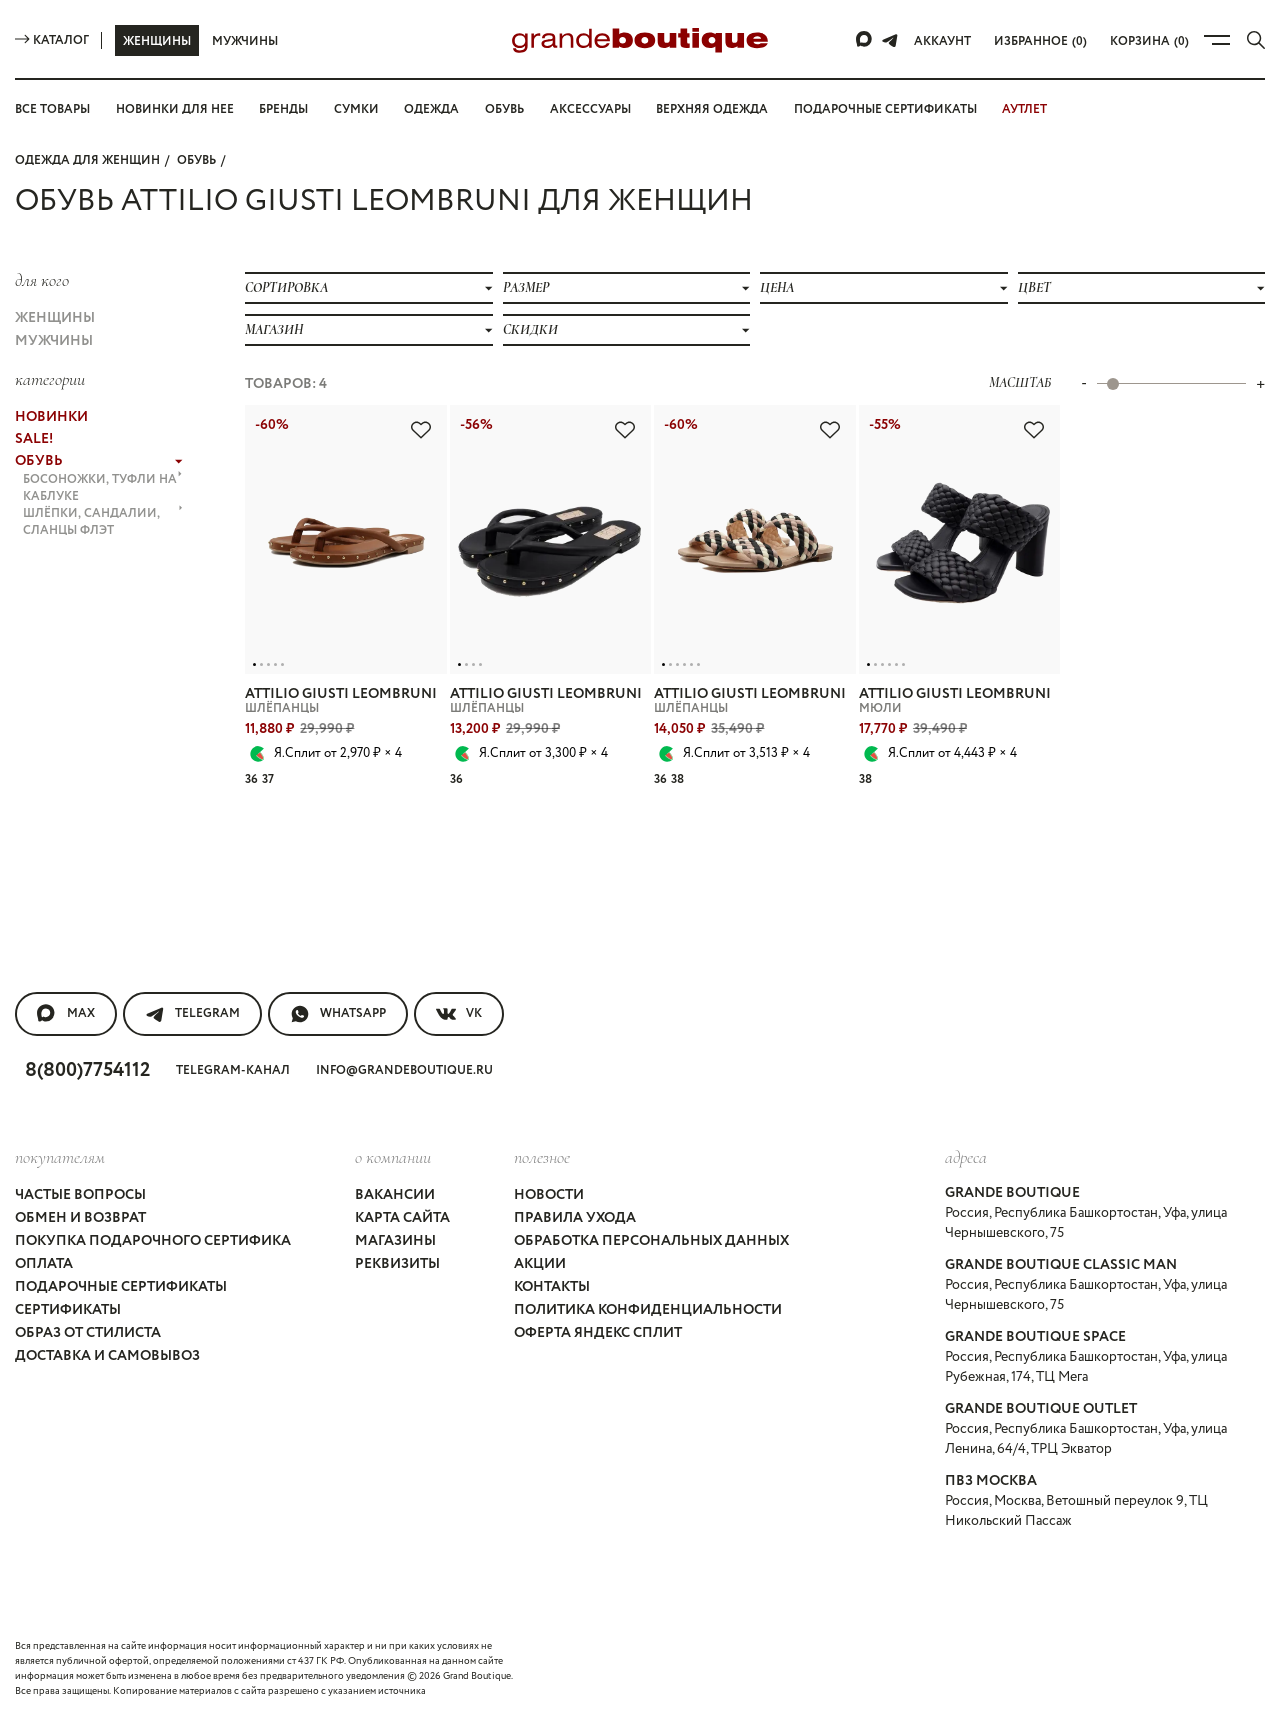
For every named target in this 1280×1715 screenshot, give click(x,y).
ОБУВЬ (196, 160)
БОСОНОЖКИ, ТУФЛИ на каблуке (103, 488)
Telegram (192, 1014)
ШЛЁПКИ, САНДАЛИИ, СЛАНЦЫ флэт (103, 522)
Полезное (542, 1157)
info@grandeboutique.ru (404, 1070)
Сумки (356, 109)
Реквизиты (397, 1264)
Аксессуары (590, 109)
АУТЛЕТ (1024, 109)
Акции (540, 1264)
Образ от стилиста (88, 1333)
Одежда (431, 109)
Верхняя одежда (712, 109)
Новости (549, 1195)
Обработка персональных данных (651, 1241)
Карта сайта (402, 1218)
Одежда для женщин (87, 160)
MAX (66, 1014)
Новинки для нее (175, 109)
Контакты (552, 1287)
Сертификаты (68, 1310)
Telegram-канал (233, 1070)
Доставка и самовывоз (107, 1356)
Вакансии (395, 1195)
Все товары (52, 109)
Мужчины (245, 41)
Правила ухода (575, 1218)
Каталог (52, 40)
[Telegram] (890, 40)
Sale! (34, 439)
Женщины (157, 41)
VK (459, 1014)
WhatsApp (338, 1014)
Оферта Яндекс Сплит (598, 1333)
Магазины (395, 1241)
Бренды (283, 109)
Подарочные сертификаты (885, 109)
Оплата (44, 1264)
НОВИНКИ (51, 417)
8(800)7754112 (87, 1070)
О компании (393, 1157)
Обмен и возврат (80, 1218)
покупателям (60, 1157)
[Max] (865, 40)
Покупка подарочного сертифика (153, 1241)
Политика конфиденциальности (648, 1310)
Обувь (504, 109)
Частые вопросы (80, 1195)
